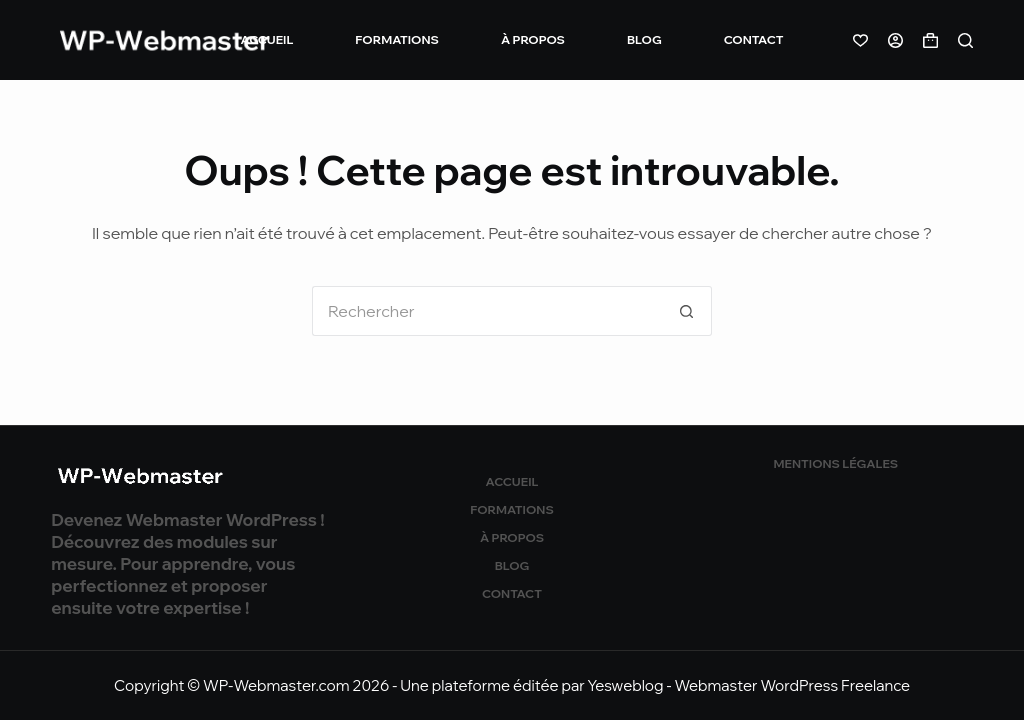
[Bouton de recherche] (687, 311)
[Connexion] (895, 40)
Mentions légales (836, 463)
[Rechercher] (965, 40)
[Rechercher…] (487, 311)
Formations (397, 39)
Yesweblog (626, 685)
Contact (754, 39)
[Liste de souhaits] (860, 40)
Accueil (267, 39)
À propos (533, 39)
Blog (644, 39)
